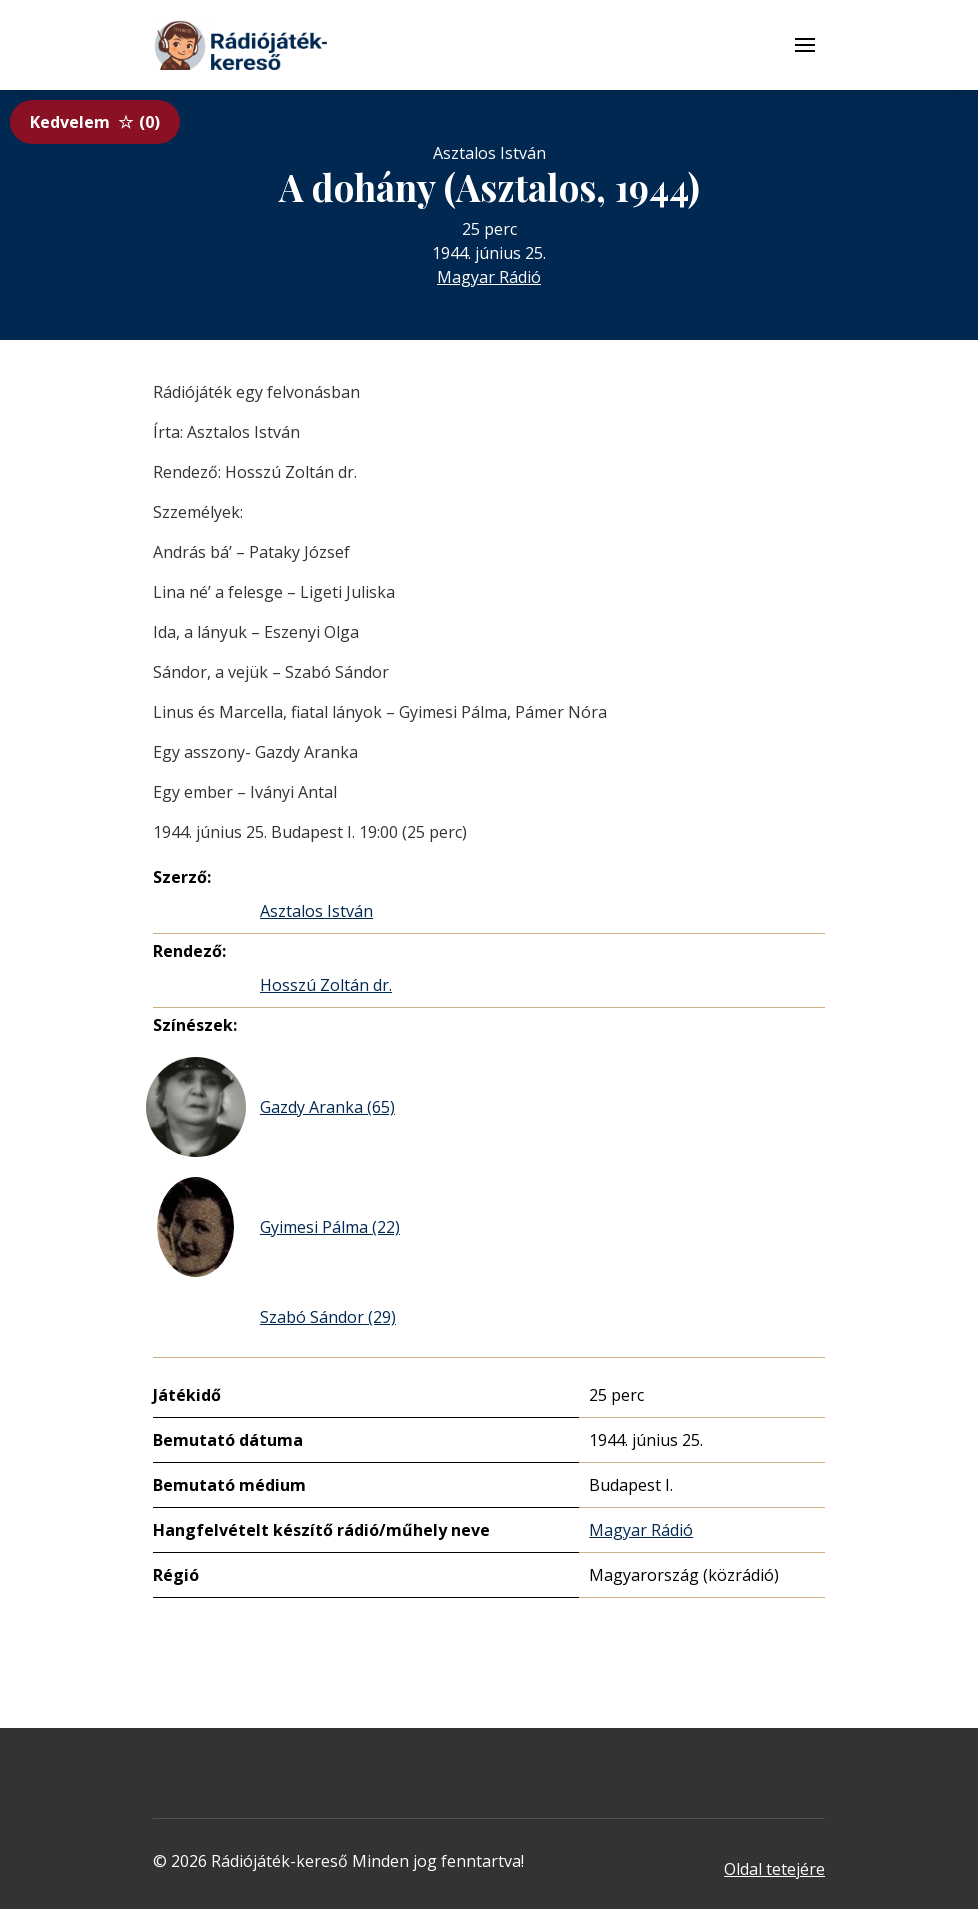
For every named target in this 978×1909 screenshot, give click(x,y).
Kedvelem (95, 122)
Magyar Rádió (489, 277)
